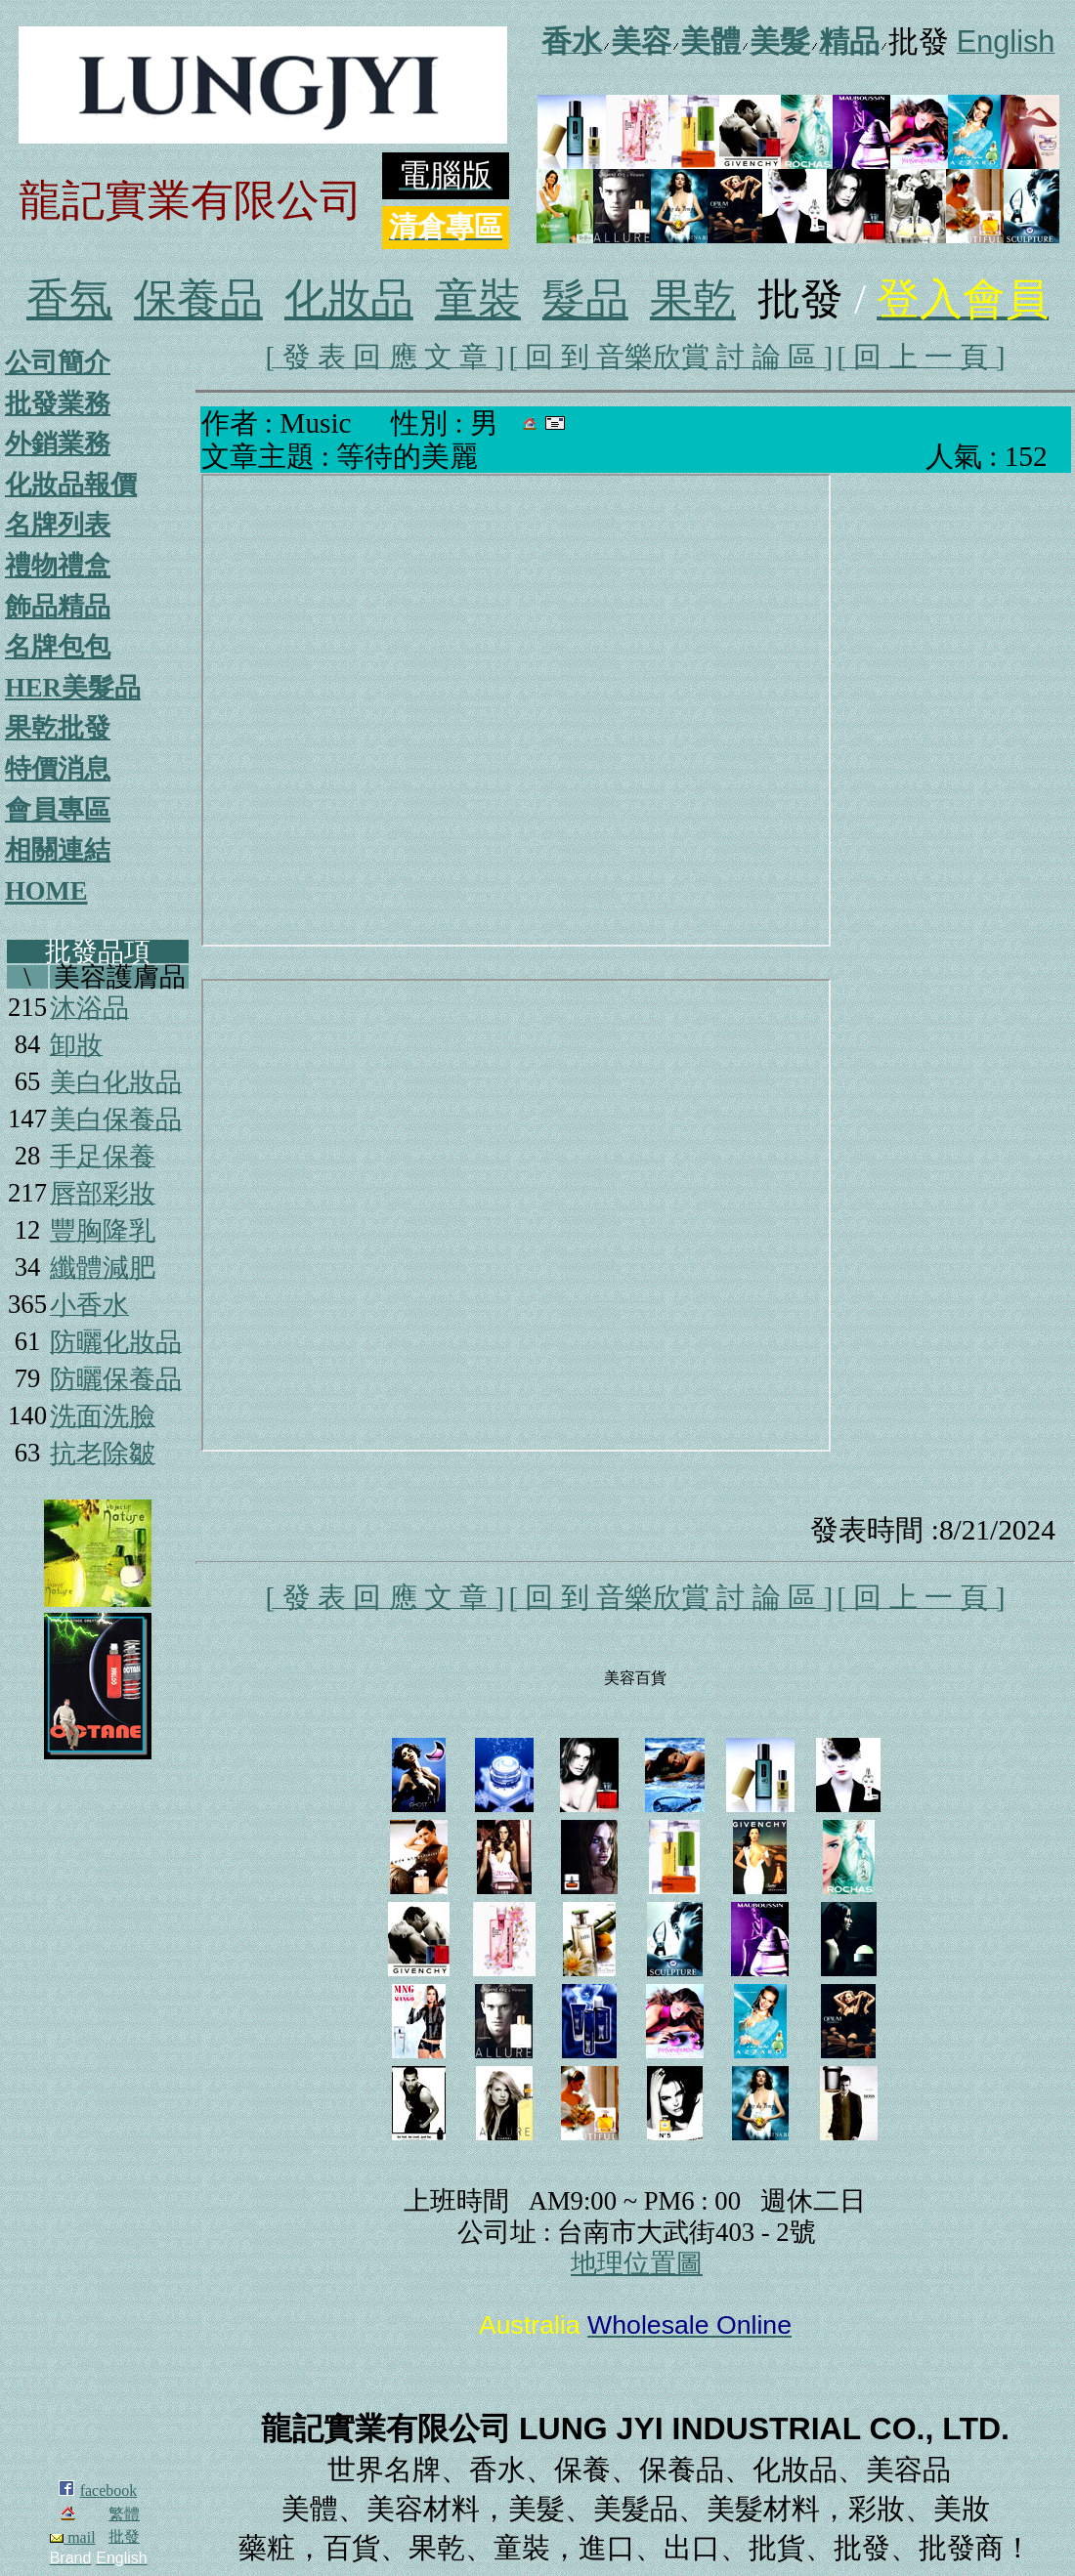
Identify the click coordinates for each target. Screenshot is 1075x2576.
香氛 (69, 299)
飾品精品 (57, 606)
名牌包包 (57, 646)
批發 (124, 2536)
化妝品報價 (71, 484)
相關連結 (57, 850)
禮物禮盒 (57, 565)
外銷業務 (57, 443)
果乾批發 (57, 727)
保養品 (198, 299)
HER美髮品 (73, 687)
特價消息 (57, 768)
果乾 (693, 299)
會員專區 (57, 809)
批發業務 (57, 403)
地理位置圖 (637, 2263)
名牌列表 (57, 524)
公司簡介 (57, 362)
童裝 (478, 299)
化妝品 (348, 299)
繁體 (124, 2514)
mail (72, 2537)
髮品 (585, 299)
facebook (109, 2490)
